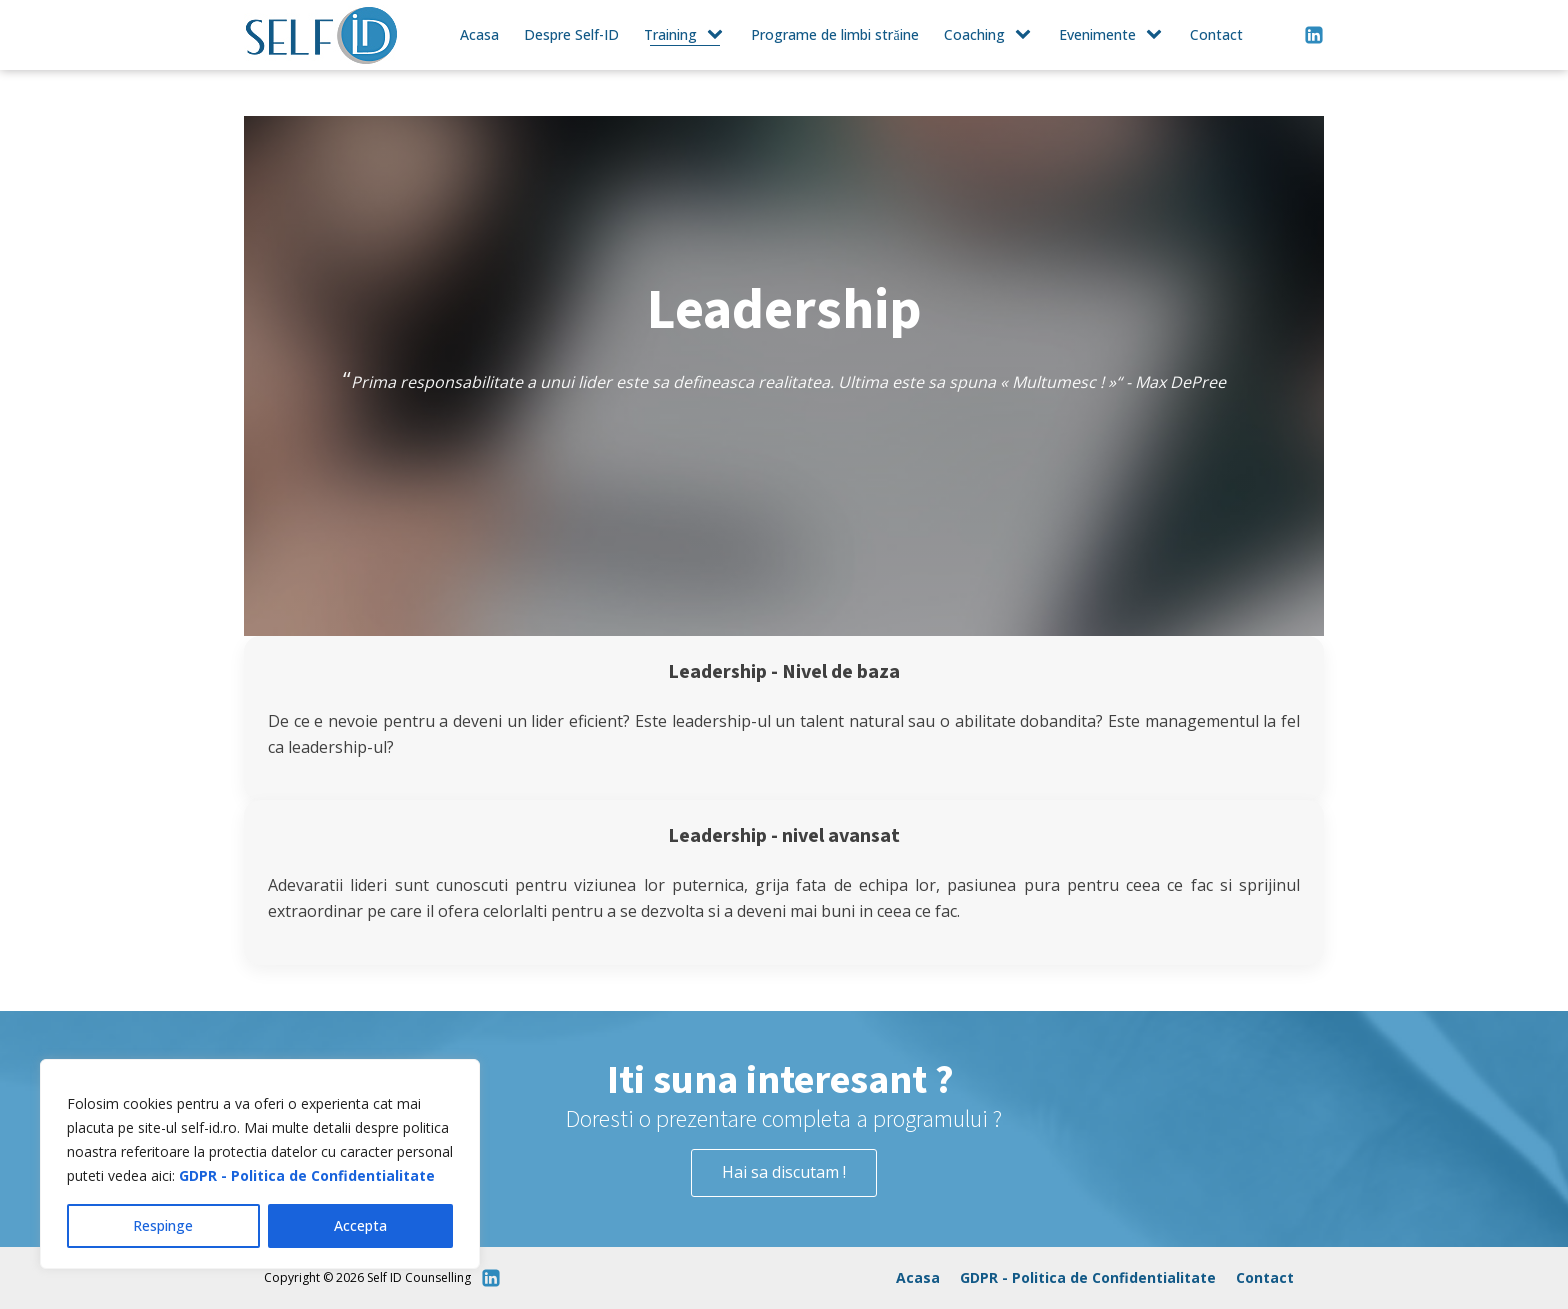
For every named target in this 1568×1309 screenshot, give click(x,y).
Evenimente (1097, 34)
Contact (1216, 34)
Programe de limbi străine (834, 34)
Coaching (974, 34)
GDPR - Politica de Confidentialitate (307, 1175)
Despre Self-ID (571, 34)
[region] (260, 1164)
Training (670, 34)
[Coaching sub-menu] (1027, 35)
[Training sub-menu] (719, 35)
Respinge (163, 1225)
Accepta (360, 1225)
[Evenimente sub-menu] (1158, 35)
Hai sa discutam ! (784, 1172)
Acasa (479, 34)
